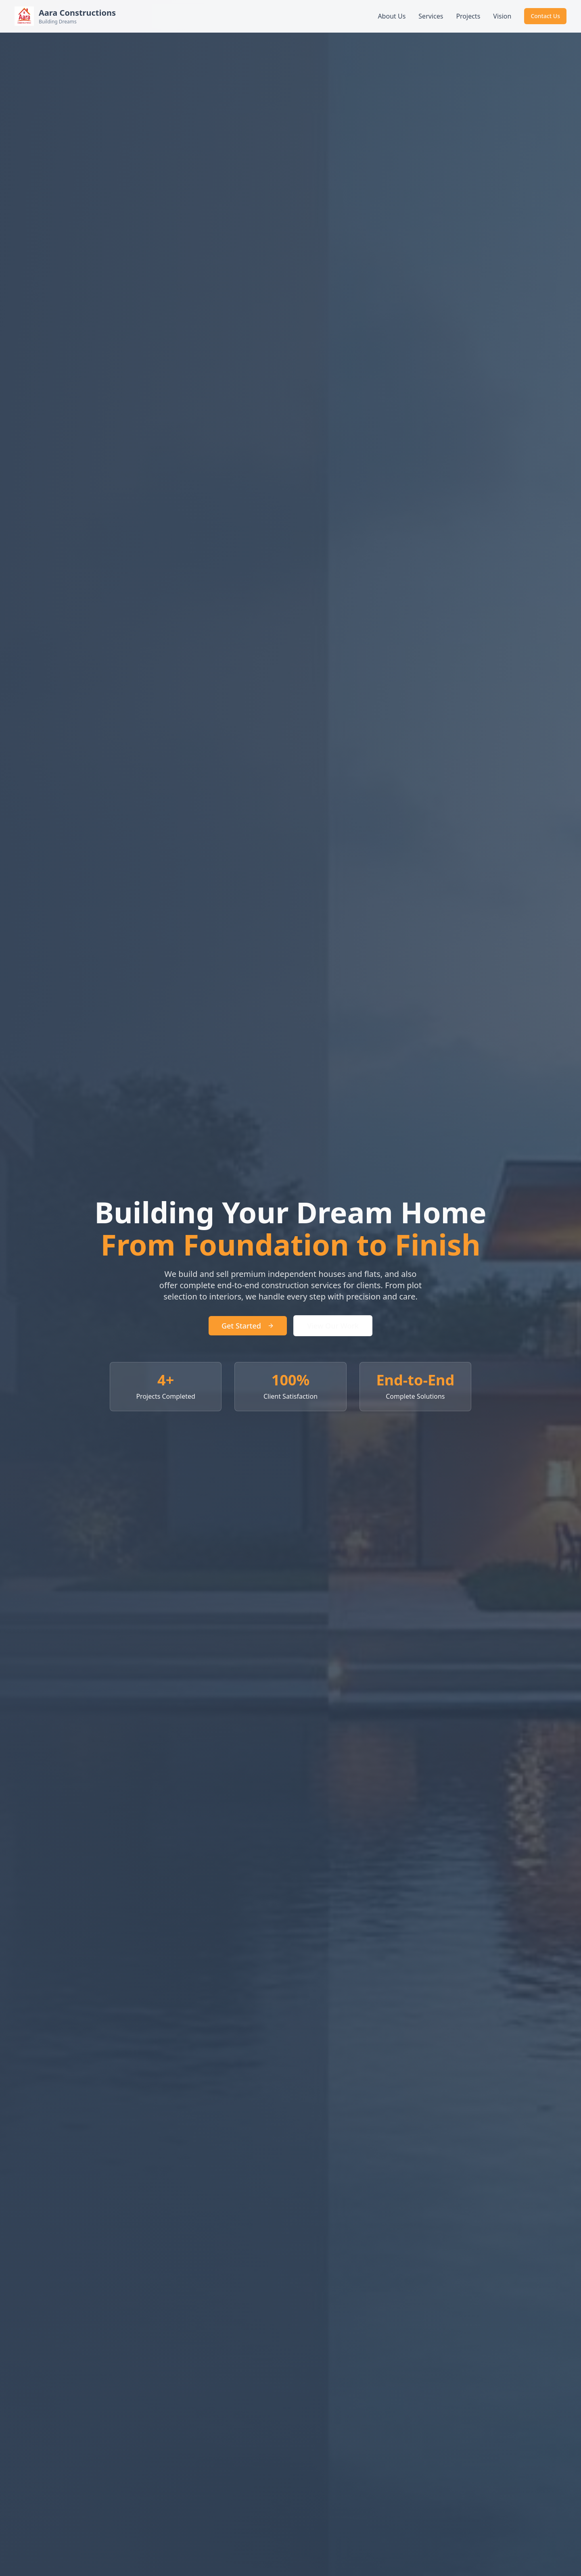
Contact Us (545, 16)
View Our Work (333, 1326)
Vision (502, 16)
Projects (468, 16)
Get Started (248, 1326)
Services (430, 16)
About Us (391, 16)
